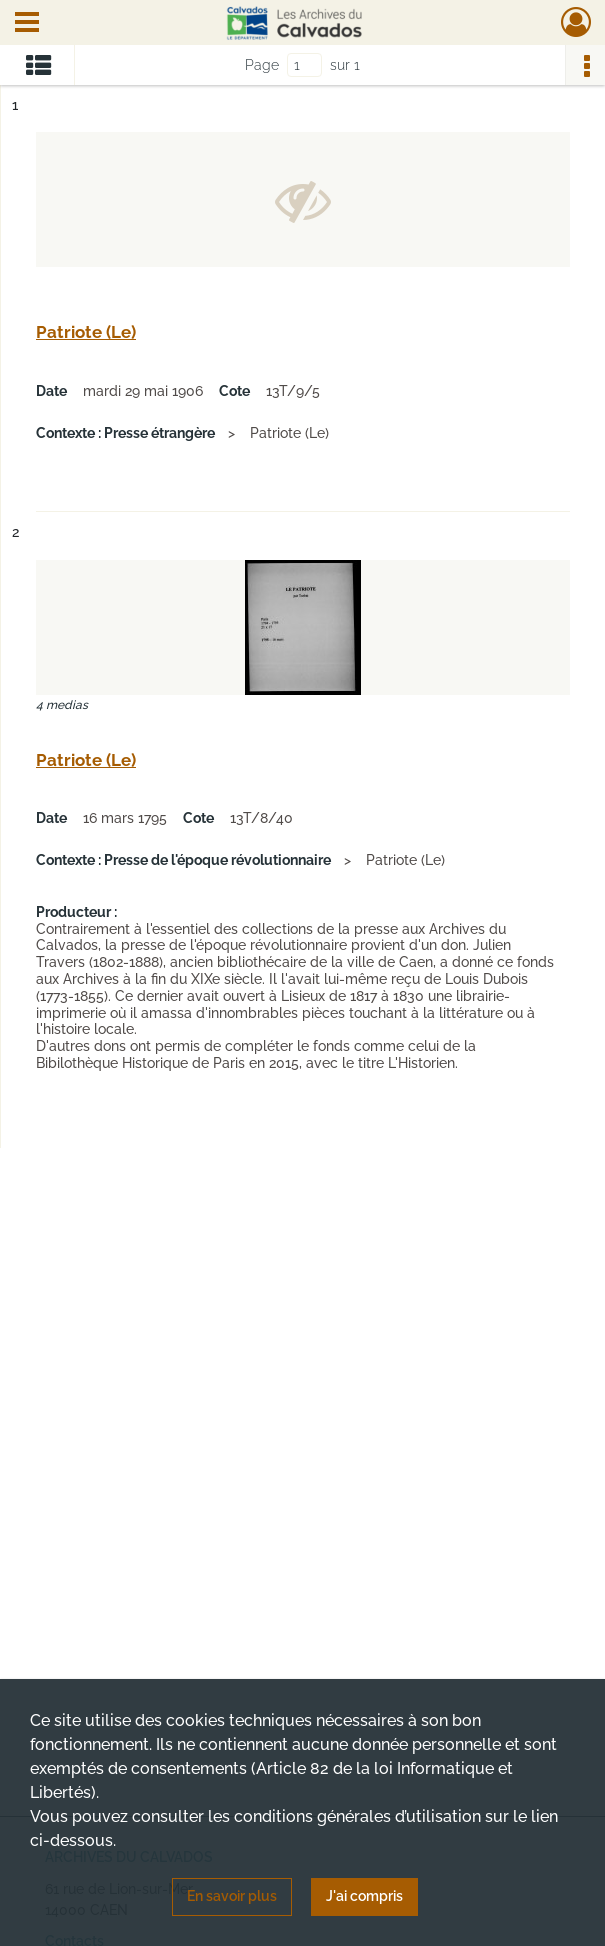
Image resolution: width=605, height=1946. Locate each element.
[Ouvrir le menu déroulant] (27, 24)
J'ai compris (364, 1896)
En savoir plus (232, 1896)
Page (262, 65)
